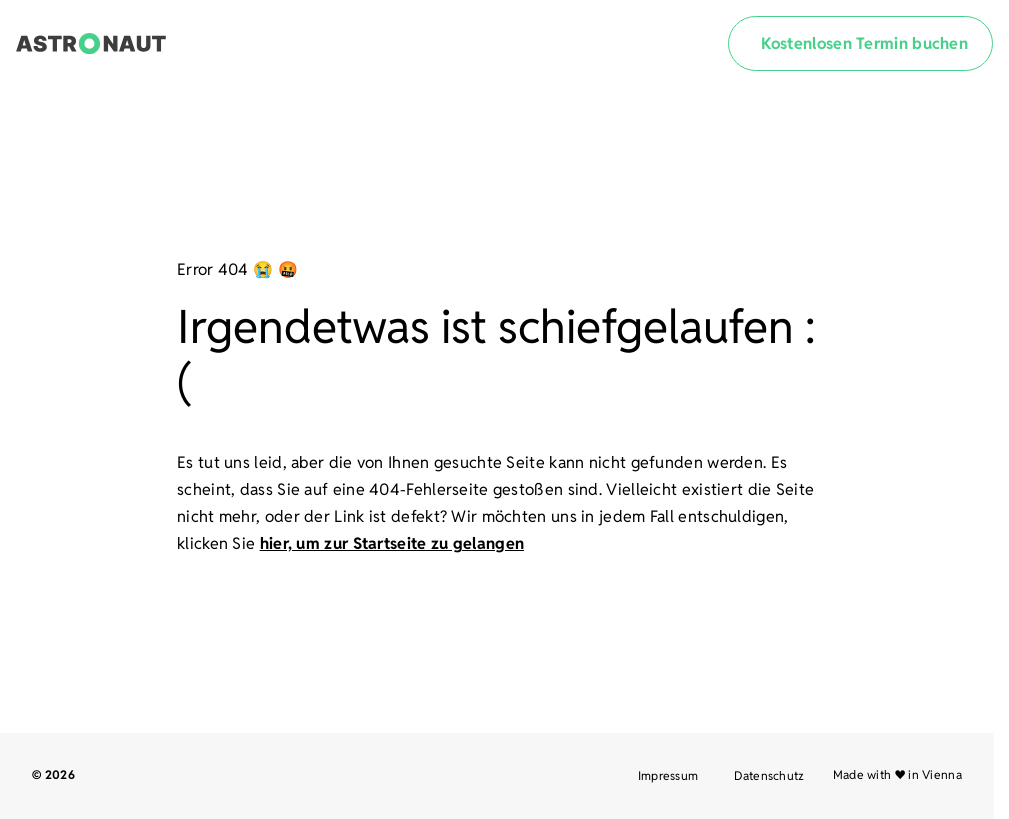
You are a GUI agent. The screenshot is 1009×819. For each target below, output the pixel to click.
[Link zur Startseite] (91, 43)
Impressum (668, 775)
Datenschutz (769, 775)
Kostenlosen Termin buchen (865, 43)
